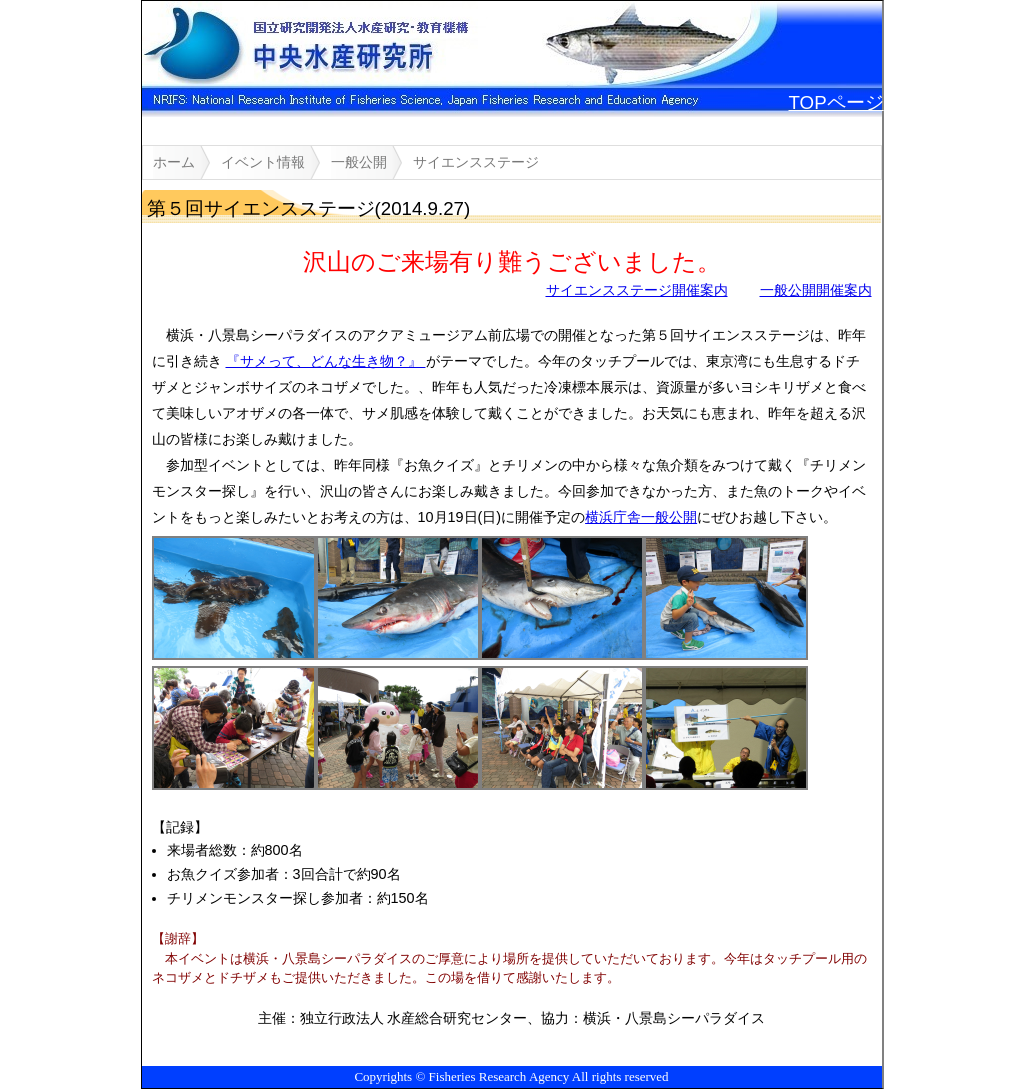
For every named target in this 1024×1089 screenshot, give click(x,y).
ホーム (174, 162)
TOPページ (836, 102)
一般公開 (359, 162)
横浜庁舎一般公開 (641, 517)
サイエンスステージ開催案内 (637, 290)
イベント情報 (263, 162)
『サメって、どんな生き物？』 (326, 361)
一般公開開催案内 (816, 290)
